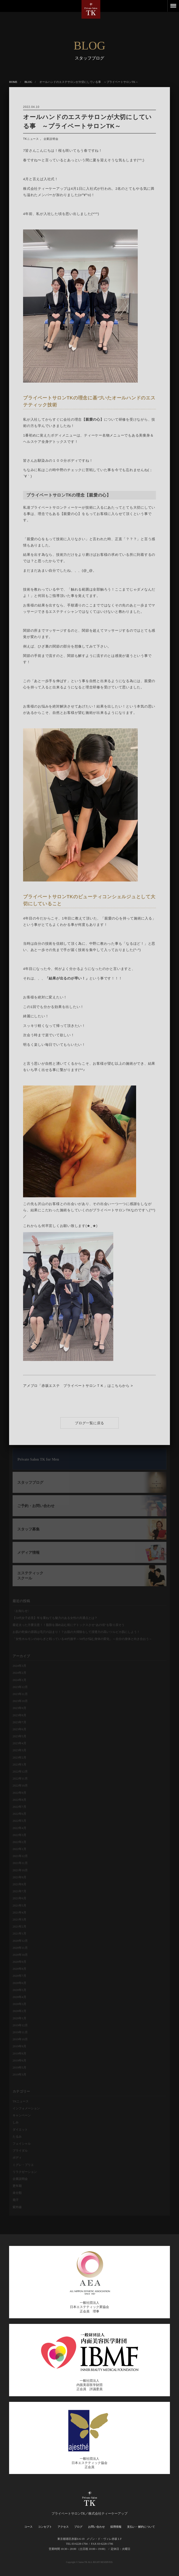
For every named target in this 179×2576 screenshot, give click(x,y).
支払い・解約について (141, 2526)
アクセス (63, 2526)
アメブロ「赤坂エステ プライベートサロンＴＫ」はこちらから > (78, 1386)
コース (28, 2526)
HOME (13, 82)
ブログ (78, 2526)
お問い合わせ (96, 2526)
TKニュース (31, 139)
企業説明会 (51, 139)
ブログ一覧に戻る (89, 1423)
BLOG (28, 82)
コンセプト (45, 2526)
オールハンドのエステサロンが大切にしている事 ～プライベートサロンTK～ (87, 121)
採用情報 (115, 2526)
